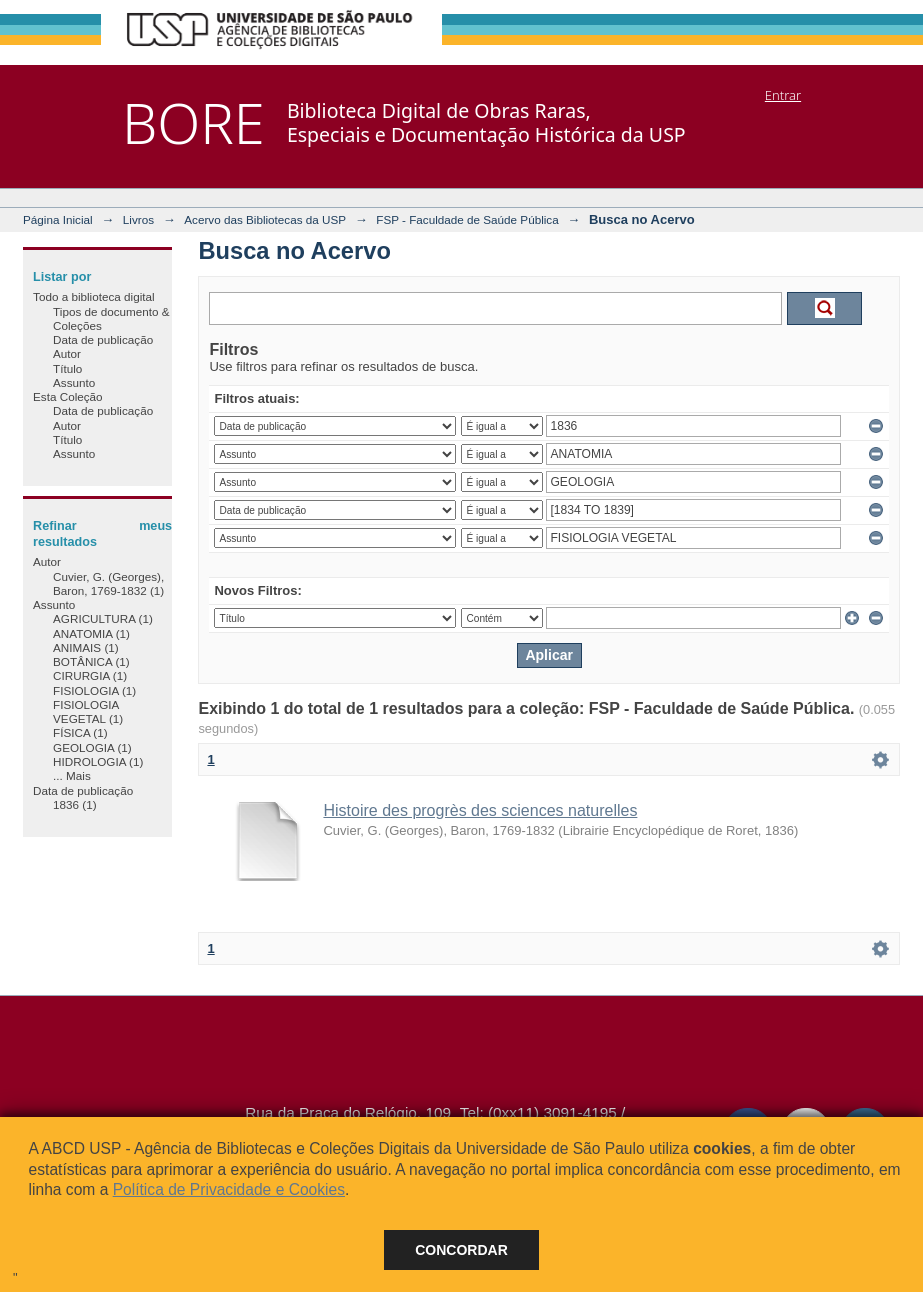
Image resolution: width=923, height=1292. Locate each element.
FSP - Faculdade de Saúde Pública (467, 219)
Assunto (74, 382)
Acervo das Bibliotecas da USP (265, 219)
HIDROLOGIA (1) (98, 761)
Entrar (783, 95)
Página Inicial (58, 219)
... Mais (72, 775)
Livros (138, 219)
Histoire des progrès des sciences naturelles (480, 810)
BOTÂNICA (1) (91, 661)
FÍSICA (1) (80, 732)
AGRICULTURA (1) (103, 618)
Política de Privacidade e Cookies (229, 1189)
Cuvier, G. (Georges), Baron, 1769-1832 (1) (108, 583)
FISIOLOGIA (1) (94, 690)
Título (67, 368)
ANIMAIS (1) (86, 647)
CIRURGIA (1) (90, 675)
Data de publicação (103, 339)
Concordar (461, 1250)
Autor (67, 353)
